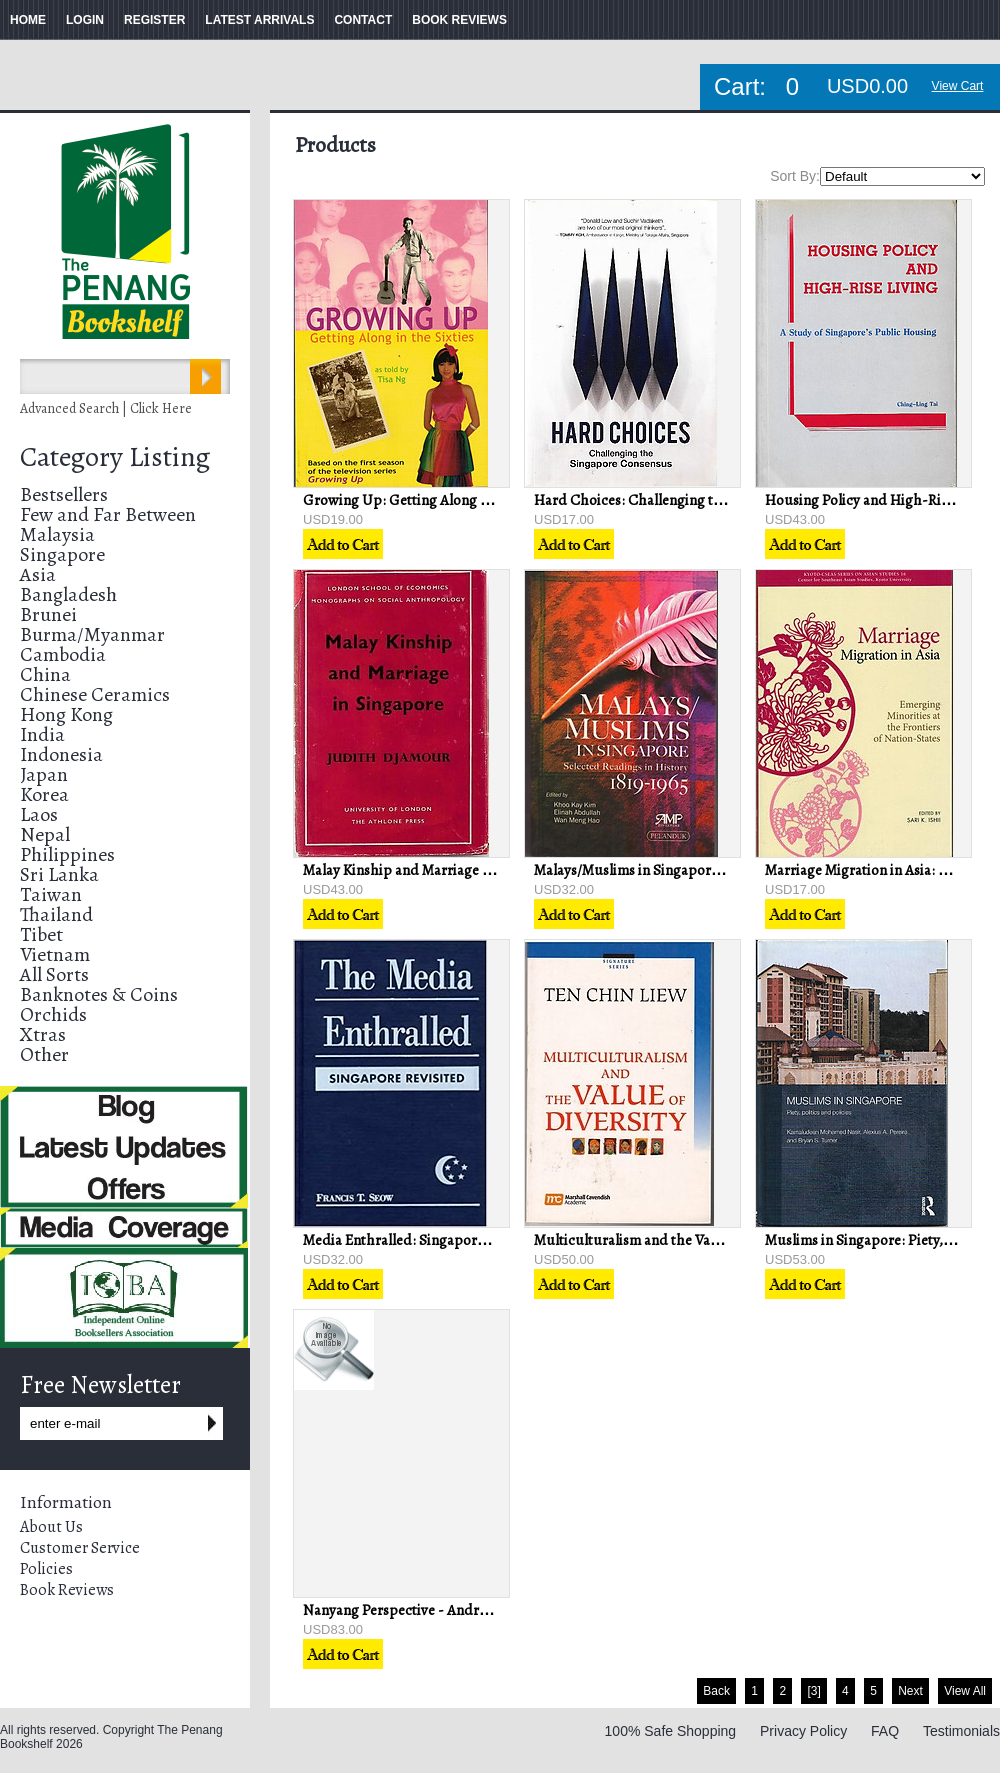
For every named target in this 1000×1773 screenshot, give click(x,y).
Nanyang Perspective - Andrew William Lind (441, 1610)
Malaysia (57, 534)
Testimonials (961, 1731)
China (45, 674)
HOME (28, 20)
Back (716, 1691)
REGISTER (154, 20)
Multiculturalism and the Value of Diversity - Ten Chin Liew (720, 1240)
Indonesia (61, 754)
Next (910, 1691)
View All (965, 1691)
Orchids (53, 1014)
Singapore (62, 554)
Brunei (48, 614)
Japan (44, 774)
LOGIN (85, 20)
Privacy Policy (803, 1731)
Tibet (41, 934)
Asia (38, 574)
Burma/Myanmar (92, 634)
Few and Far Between (108, 514)
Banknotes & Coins (99, 994)
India (42, 734)
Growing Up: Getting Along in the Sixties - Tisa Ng (461, 500)
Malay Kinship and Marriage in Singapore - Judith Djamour (488, 870)
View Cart (958, 86)
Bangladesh (68, 594)
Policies (46, 1569)
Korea (44, 794)
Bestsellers (64, 494)
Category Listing (115, 457)
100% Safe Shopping (671, 1731)
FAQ (885, 1731)
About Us (51, 1527)
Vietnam (55, 954)
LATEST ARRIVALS (259, 20)
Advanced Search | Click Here (106, 408)
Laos (39, 814)
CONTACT (363, 20)
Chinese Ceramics (95, 694)
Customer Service (80, 1548)
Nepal (45, 834)
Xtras (43, 1034)
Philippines (67, 854)
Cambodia (63, 654)
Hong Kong (66, 714)
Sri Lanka (59, 874)
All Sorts (54, 974)
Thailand (56, 914)
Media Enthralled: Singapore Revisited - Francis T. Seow (479, 1240)
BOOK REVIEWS (459, 20)
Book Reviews (67, 1590)
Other (44, 1054)
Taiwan (51, 894)
